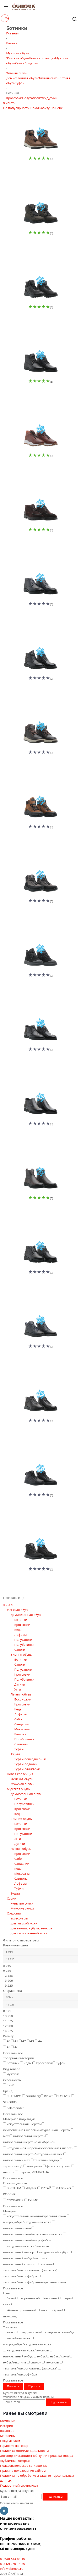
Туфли (20, 83)
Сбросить (34, 2386)
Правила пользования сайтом (23, 2470)
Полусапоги (31, 98)
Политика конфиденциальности (24, 2450)
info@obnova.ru (11, 2568)
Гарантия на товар (14, 2445)
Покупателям (10, 2441)
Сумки (20, 63)
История (6, 2426)
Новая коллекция (42, 58)
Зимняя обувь (48, 78)
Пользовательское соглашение (24, 2465)
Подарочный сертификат (19, 2485)
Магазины (7, 2436)
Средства (31, 63)
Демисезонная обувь (22, 78)
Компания (7, 2421)
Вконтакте (4, 2511)
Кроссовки (14, 98)
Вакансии (7, 2431)
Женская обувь (17, 58)
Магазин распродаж (7, 18)
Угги (43, 98)
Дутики (52, 98)
